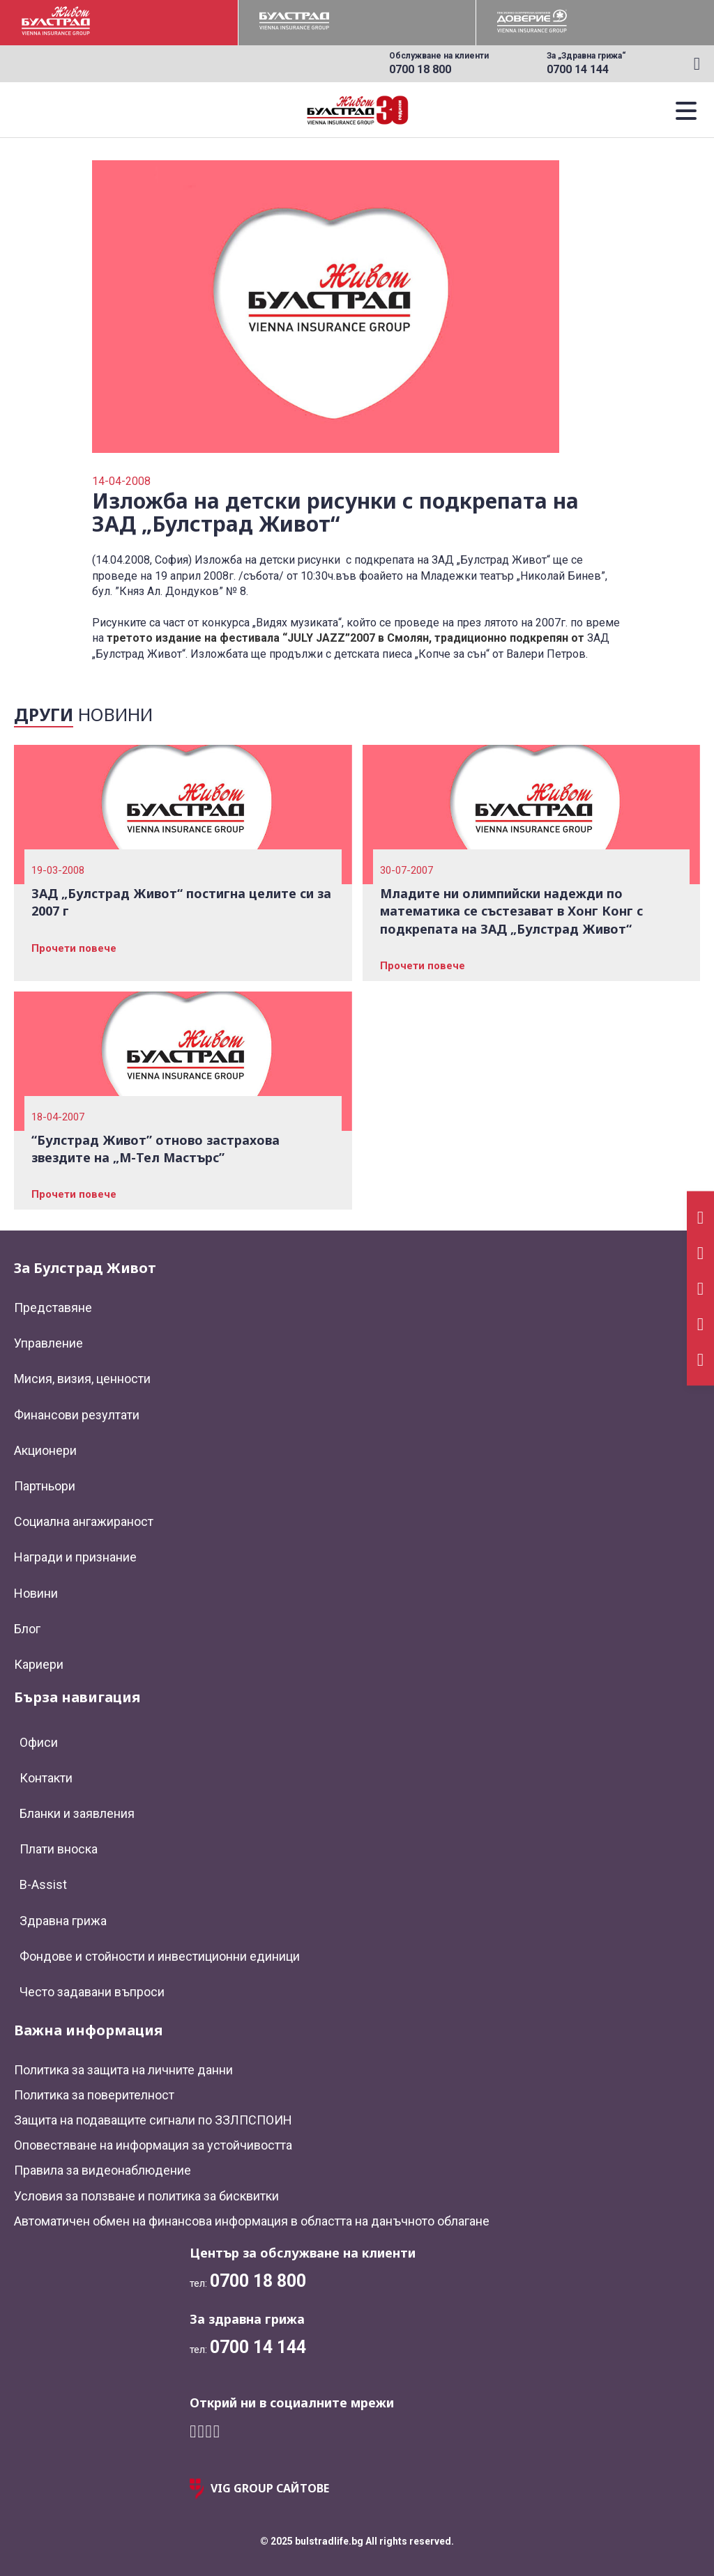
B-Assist (43, 1884)
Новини (36, 1593)
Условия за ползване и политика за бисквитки (146, 2196)
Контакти (46, 1778)
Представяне (53, 1307)
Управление (48, 1343)
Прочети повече (73, 948)
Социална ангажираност (83, 1521)
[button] (686, 110)
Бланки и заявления (77, 1813)
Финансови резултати (76, 1414)
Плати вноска (59, 1849)
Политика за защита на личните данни (123, 2069)
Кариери (38, 1664)
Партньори (44, 1486)
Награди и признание (75, 1557)
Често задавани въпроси (92, 1991)
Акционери (45, 1450)
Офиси (39, 1742)
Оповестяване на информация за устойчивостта (153, 2145)
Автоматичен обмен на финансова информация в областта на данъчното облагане (251, 2221)
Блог (27, 1628)
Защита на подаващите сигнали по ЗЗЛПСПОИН (153, 2120)
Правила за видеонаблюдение (102, 2170)
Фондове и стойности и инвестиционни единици (160, 1956)
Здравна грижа (63, 1920)
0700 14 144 (578, 69)
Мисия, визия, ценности (82, 1378)
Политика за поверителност (94, 2095)
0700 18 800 (420, 69)
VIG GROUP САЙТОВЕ (259, 2488)
